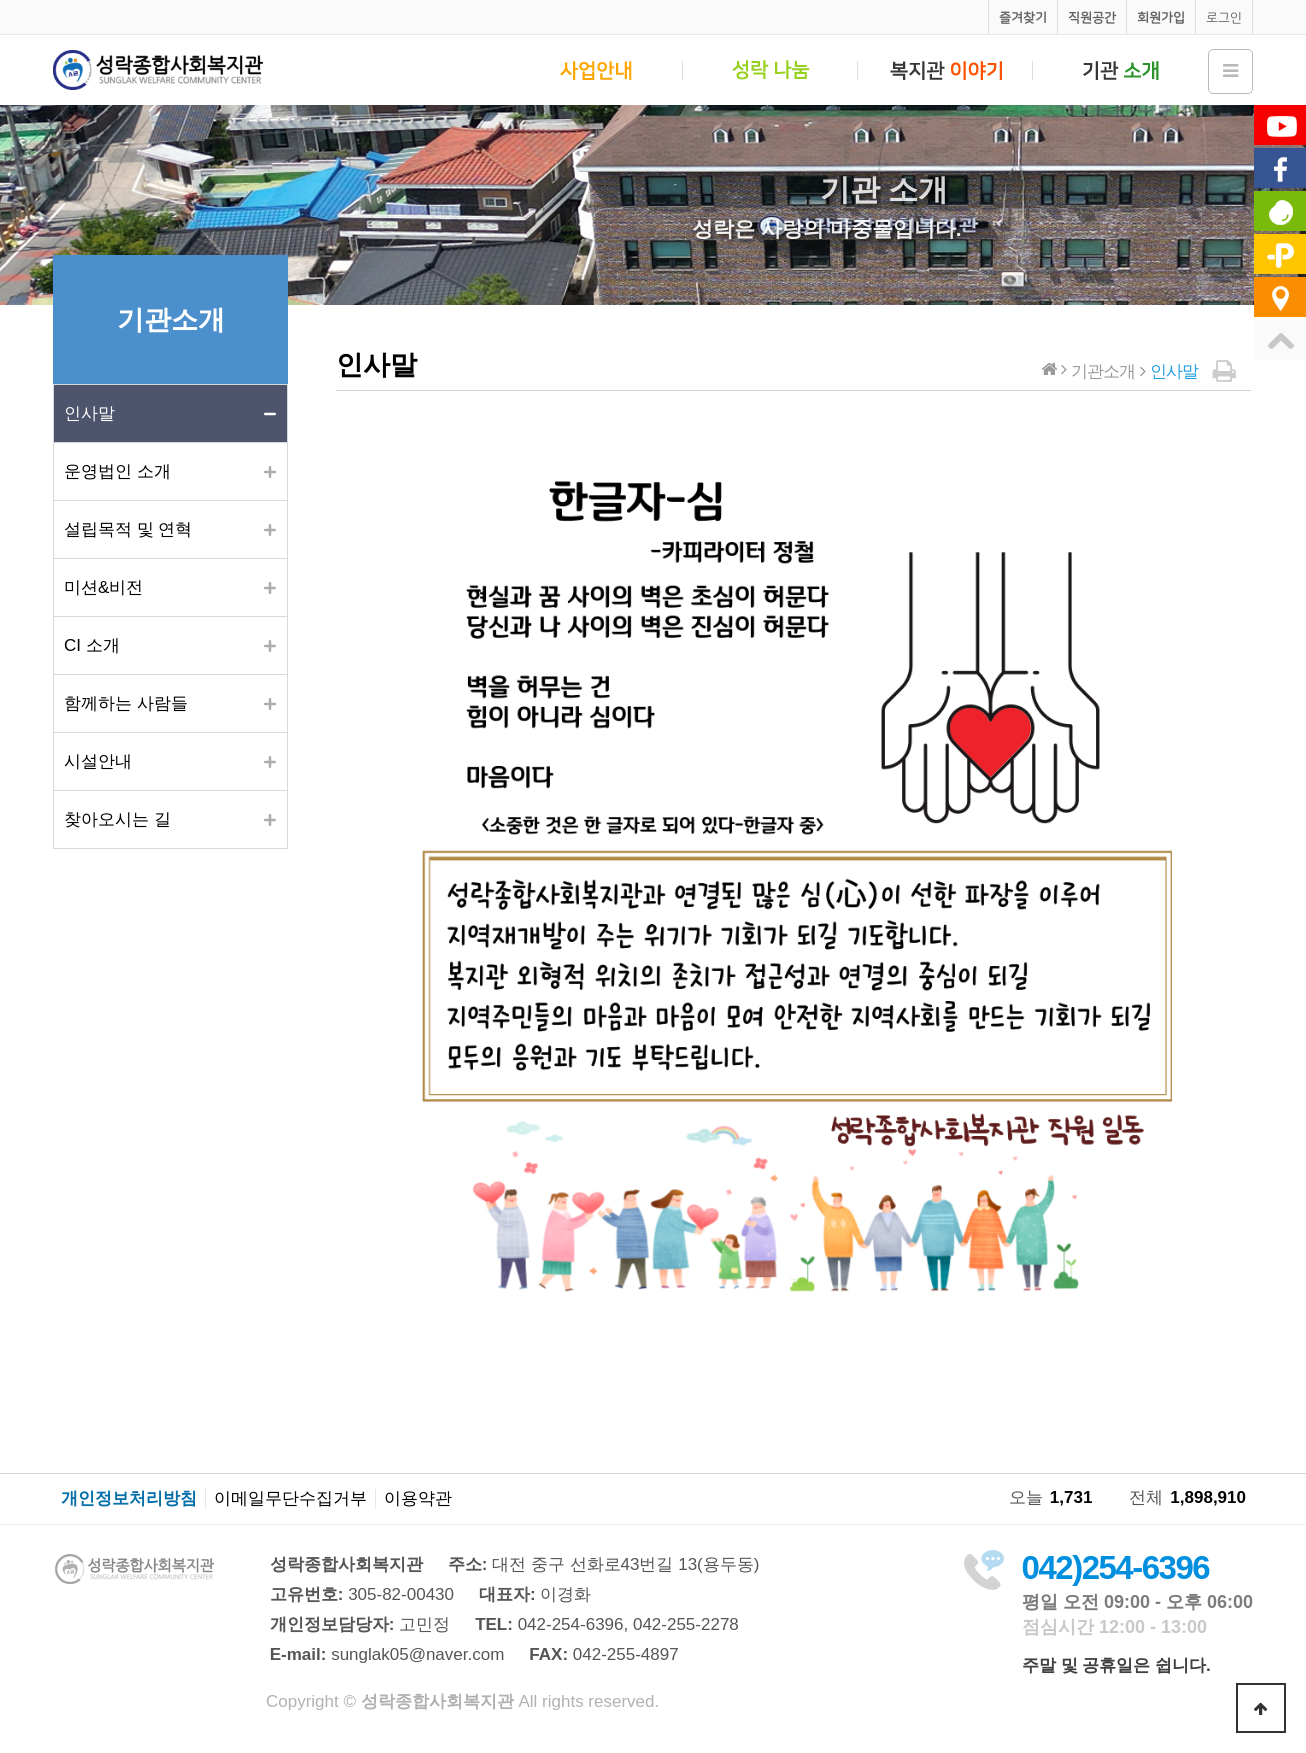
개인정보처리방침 (129, 1499)
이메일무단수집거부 (290, 1499)
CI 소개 (92, 645)
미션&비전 (103, 587)
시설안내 (98, 761)
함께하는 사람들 (126, 703)
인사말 (89, 413)
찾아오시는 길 (117, 819)
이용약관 (418, 1499)
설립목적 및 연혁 (128, 529)
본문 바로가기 (0, 0)
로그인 (1224, 17)
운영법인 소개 (117, 471)
